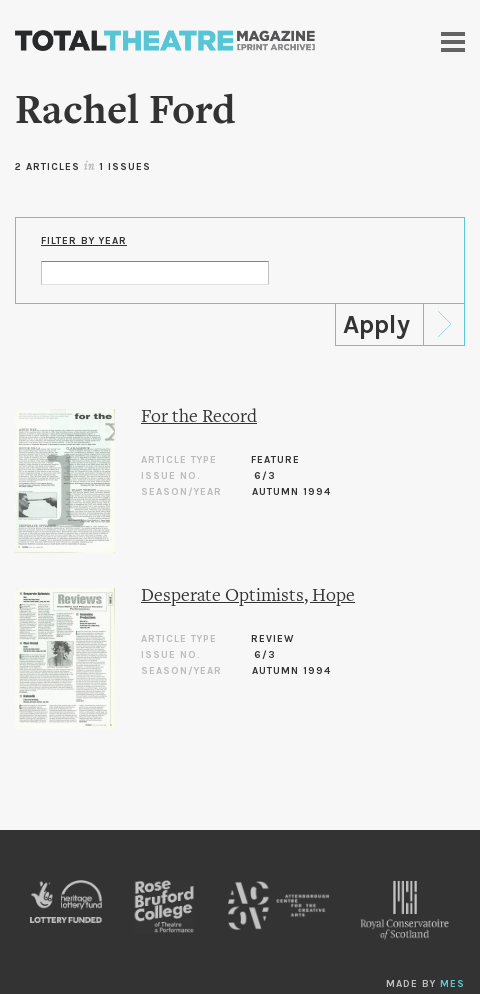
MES (452, 984)
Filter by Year (84, 241)
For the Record (199, 417)
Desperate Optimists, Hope (248, 596)
